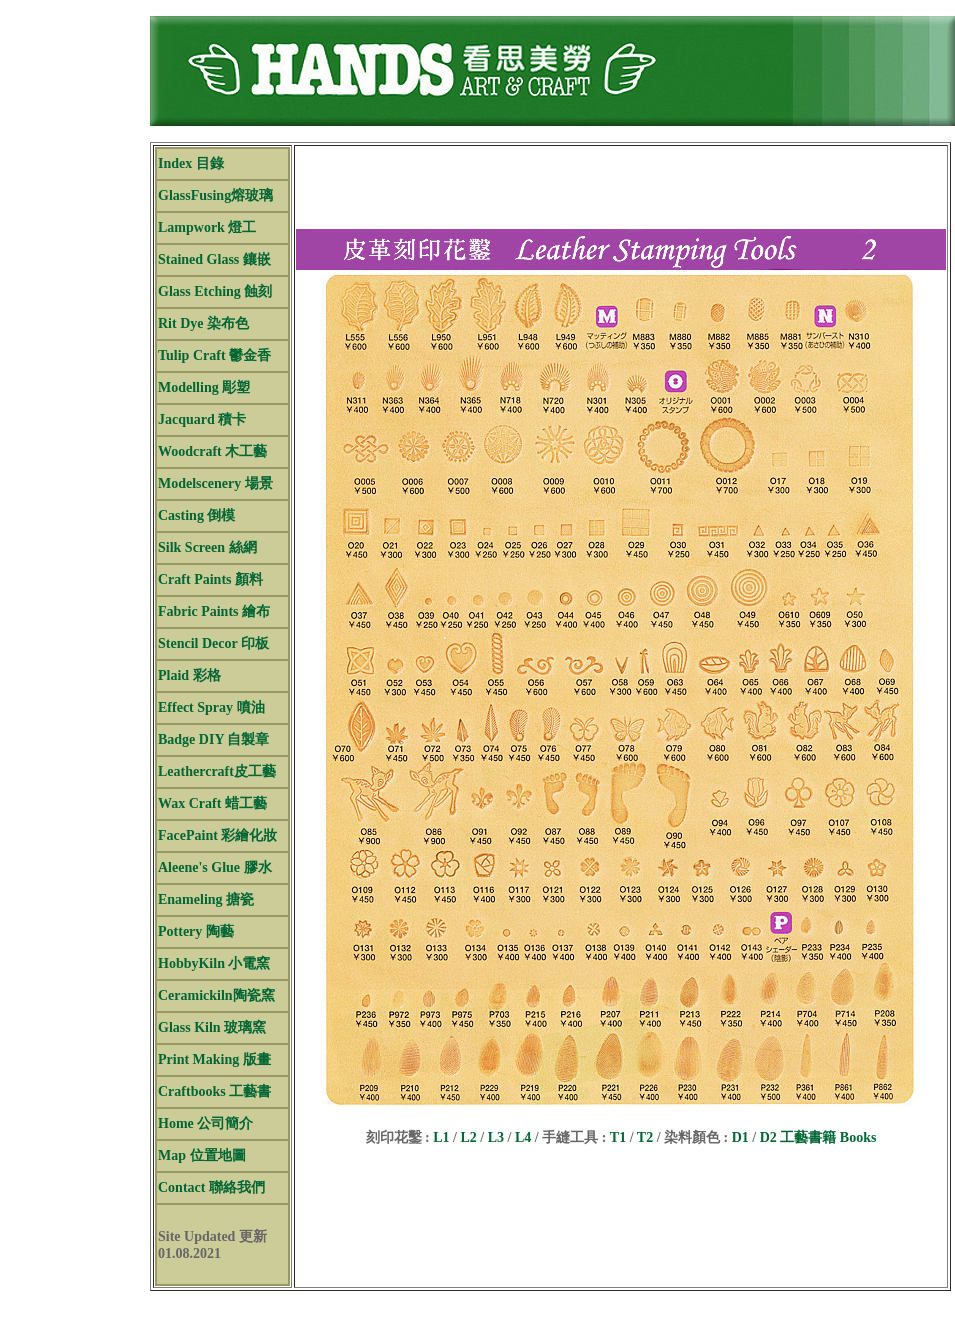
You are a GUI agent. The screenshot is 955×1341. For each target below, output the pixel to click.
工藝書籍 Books (828, 1137)
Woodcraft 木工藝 (212, 451)
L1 (440, 1137)
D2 (768, 1137)
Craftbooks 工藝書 (214, 1091)
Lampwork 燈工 (207, 227)
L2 (468, 1137)
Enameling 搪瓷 (206, 899)
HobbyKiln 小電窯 (214, 963)
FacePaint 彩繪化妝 (217, 835)
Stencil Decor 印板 (213, 643)
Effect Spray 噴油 (211, 707)
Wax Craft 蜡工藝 (212, 803)
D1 (740, 1137)
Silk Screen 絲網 (207, 547)
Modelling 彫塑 (204, 387)
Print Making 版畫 (214, 1059)
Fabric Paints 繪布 (214, 611)
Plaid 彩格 (189, 675)
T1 (618, 1137)
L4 (523, 1137)
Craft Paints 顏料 (210, 579)
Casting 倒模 (196, 515)
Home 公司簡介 (205, 1123)
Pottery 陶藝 (196, 931)
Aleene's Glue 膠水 (215, 867)
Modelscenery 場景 (215, 483)
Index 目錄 (191, 163)
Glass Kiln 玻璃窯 (212, 1027)
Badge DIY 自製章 (214, 739)
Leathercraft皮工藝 (217, 771)
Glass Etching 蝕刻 (215, 291)
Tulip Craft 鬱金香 (214, 355)
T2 (645, 1137)
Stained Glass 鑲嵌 (214, 259)
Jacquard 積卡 (202, 419)
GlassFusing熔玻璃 (215, 195)
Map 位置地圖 (202, 1155)
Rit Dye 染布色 (203, 323)
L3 (496, 1137)
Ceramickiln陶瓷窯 (216, 995)
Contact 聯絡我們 (211, 1187)
